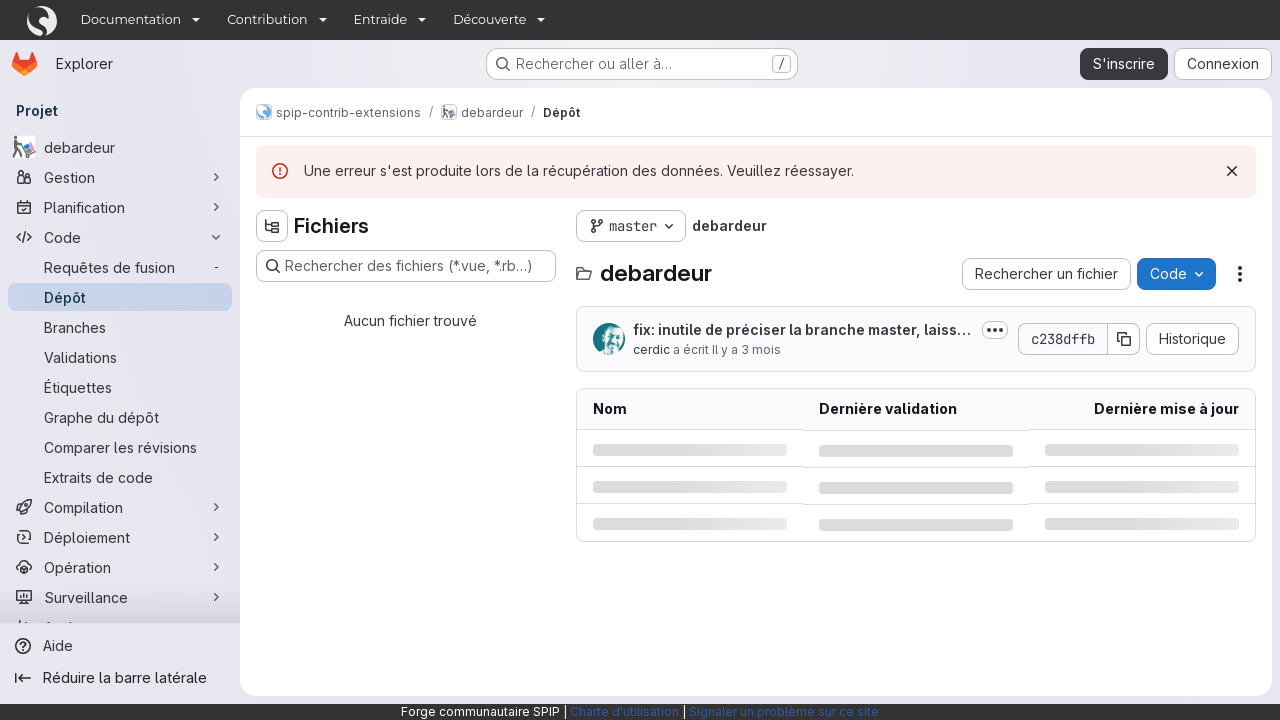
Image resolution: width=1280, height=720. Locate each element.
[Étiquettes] (120, 387)
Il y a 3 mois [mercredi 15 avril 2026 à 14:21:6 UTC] (746, 349)
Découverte (489, 19)
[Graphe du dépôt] (120, 417)
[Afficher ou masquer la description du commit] (995, 330)
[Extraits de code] (120, 477)
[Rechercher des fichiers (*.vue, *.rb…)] (406, 266)
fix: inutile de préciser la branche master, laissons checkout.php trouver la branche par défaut (799, 330)
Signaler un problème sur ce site (784, 711)
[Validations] (120, 357)
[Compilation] (120, 507)
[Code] (120, 237)
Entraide (381, 19)
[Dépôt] (120, 297)
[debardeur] (120, 147)
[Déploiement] (120, 537)
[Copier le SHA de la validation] (1124, 339)
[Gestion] (120, 177)
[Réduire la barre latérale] (120, 678)
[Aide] (120, 646)
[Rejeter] (1232, 171)
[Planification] (120, 207)
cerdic (651, 349)
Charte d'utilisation (624, 711)
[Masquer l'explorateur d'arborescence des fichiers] (272, 226)
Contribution (267, 19)
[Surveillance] (120, 597)
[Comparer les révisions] (120, 447)
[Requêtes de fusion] (120, 267)
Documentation (131, 19)
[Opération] (120, 567)
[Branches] (120, 327)
